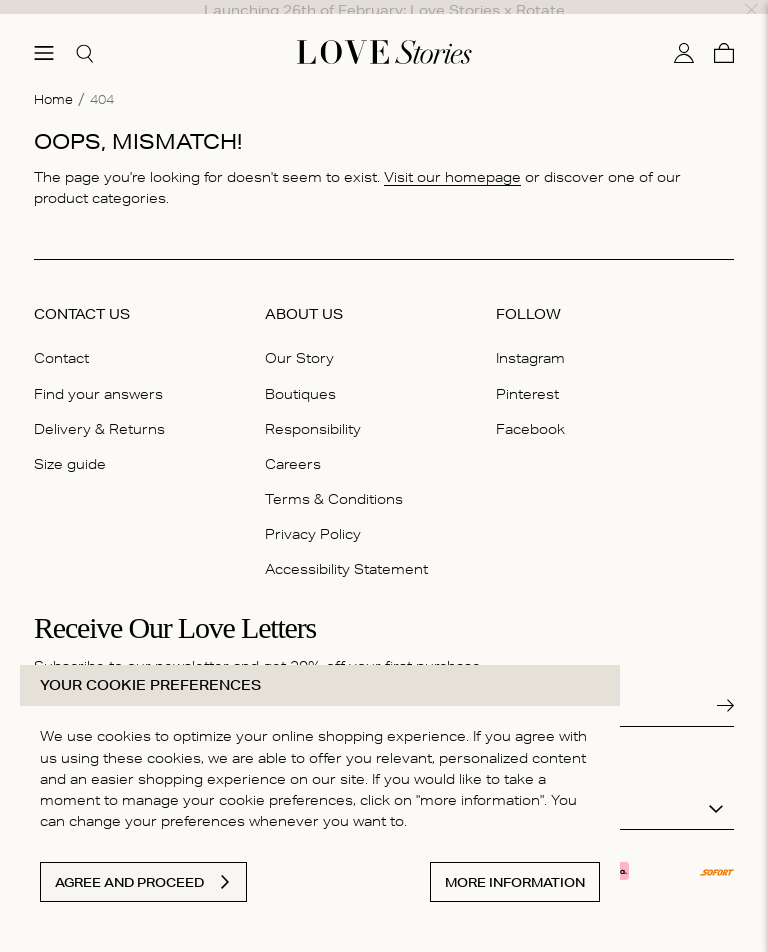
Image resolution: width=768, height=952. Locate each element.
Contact (61, 338)
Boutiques (300, 373)
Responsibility (313, 408)
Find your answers (98, 373)
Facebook (530, 408)
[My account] (684, 33)
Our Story (299, 338)
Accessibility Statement (346, 549)
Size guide (70, 444)
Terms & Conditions (334, 479)
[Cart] (724, 33)
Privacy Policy (313, 514)
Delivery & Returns (99, 408)
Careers (293, 444)
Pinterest (527, 373)
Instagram (530, 338)
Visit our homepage (452, 157)
